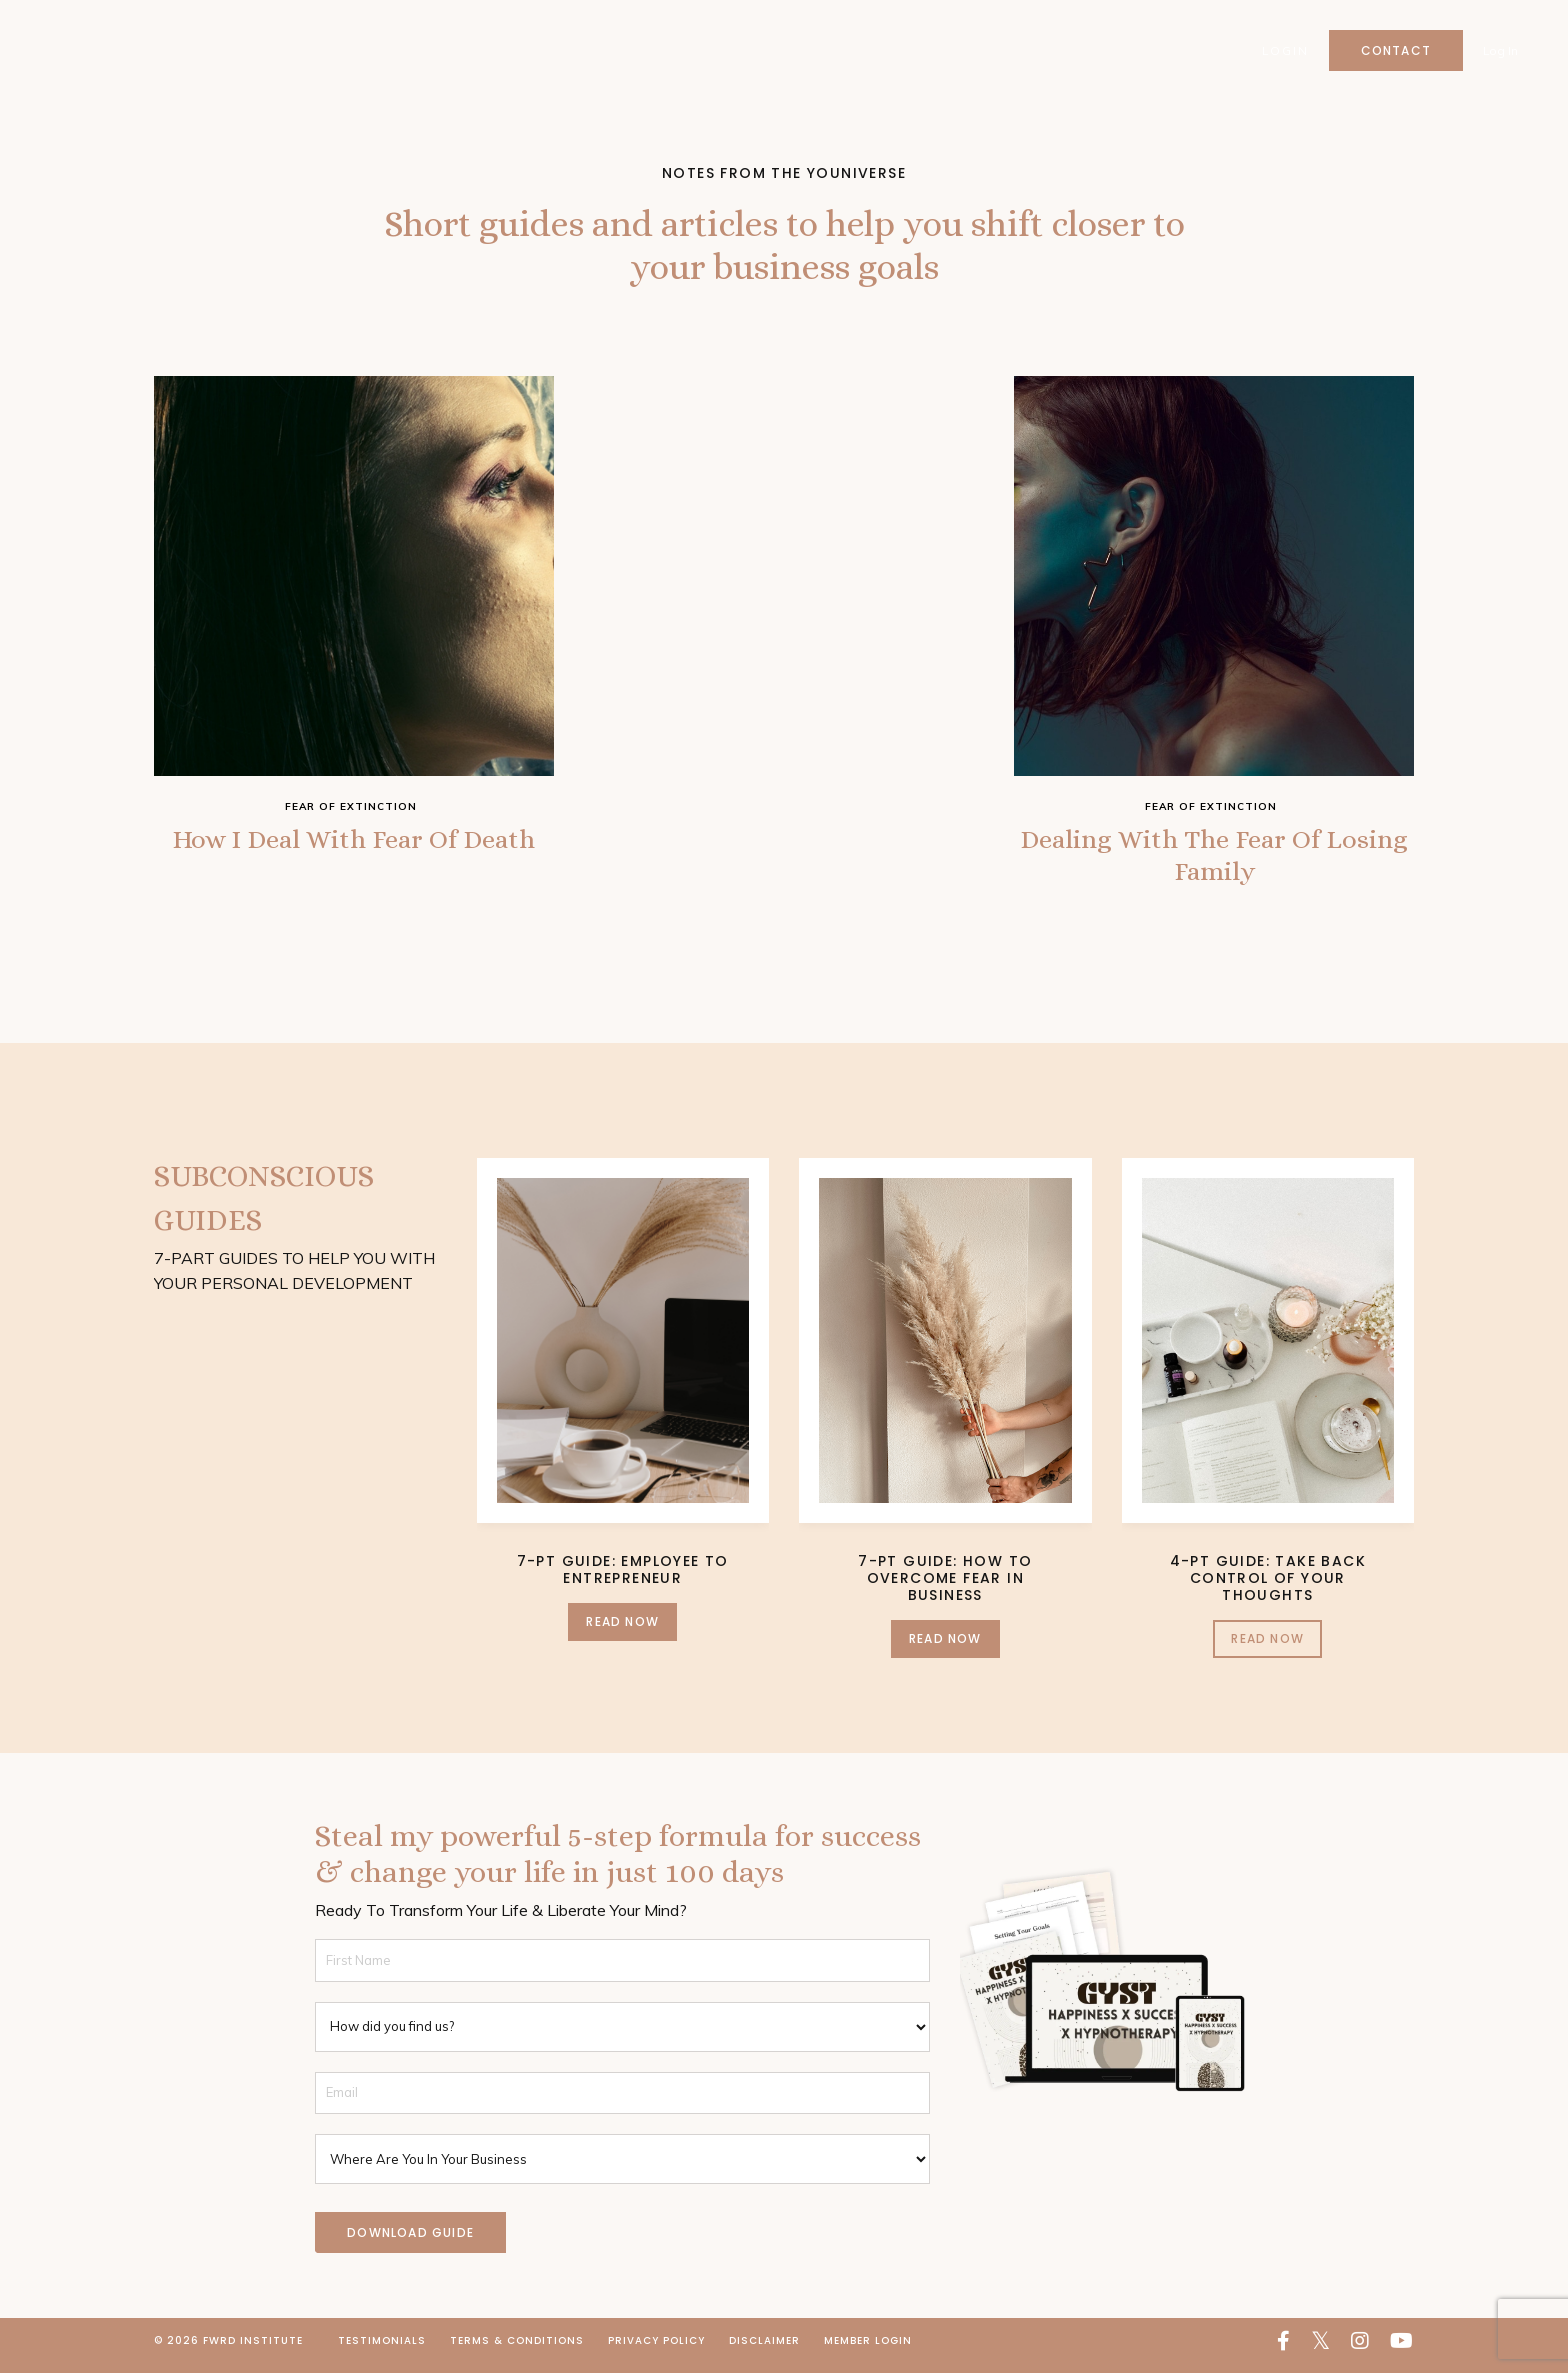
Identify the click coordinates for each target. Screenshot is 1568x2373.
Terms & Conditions (517, 2349)
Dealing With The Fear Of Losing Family (1214, 860)
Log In (1500, 50)
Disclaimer (764, 2349)
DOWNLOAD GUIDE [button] (410, 2240)
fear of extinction (351, 806)
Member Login (868, 2349)
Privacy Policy (656, 2349)
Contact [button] (1395, 50)
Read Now (622, 1629)
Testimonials (382, 2349)
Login (1284, 50)
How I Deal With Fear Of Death (354, 860)
